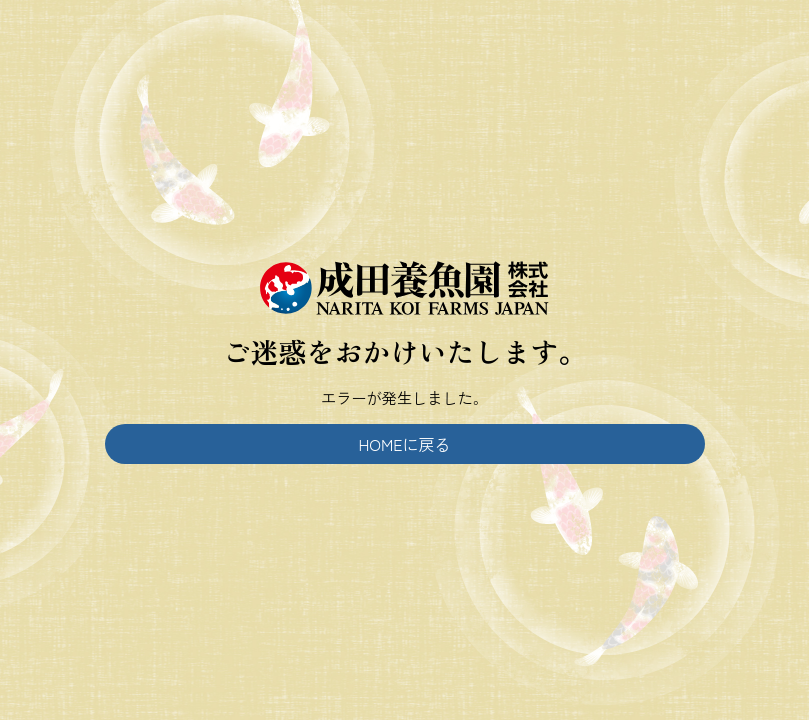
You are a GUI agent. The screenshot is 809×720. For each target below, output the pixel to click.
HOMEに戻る (404, 444)
